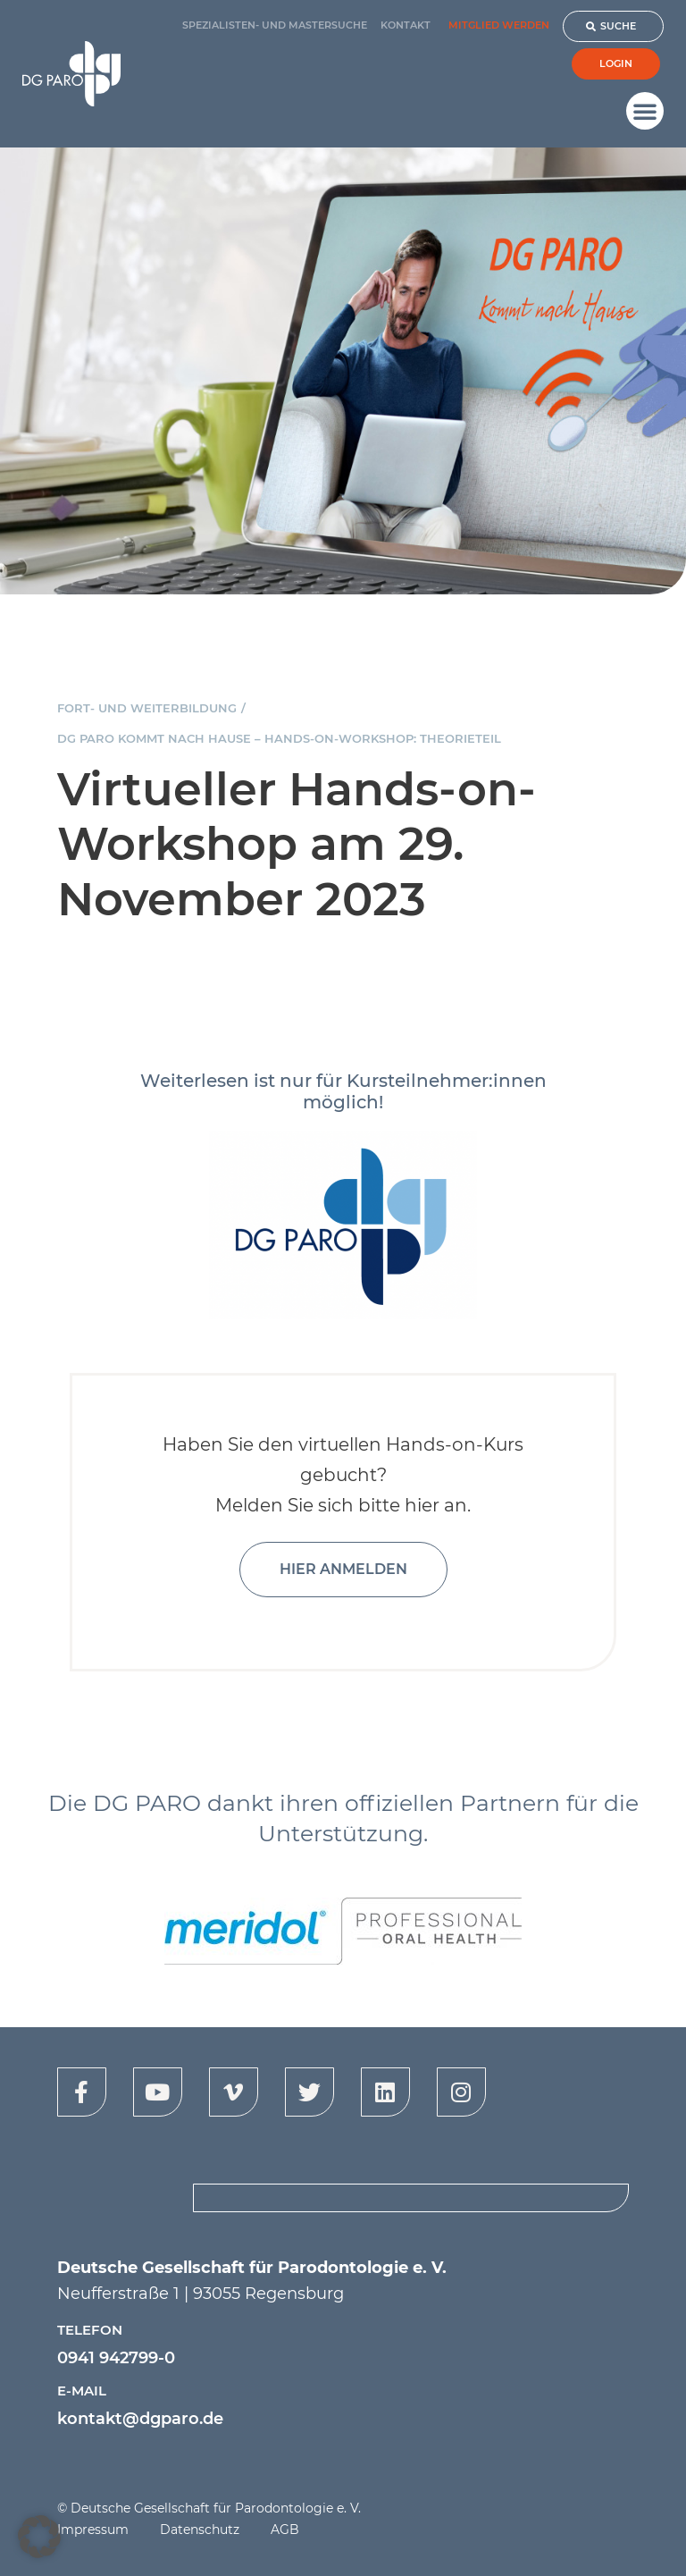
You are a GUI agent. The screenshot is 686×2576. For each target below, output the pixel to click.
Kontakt (406, 25)
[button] (645, 111)
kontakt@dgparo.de (140, 2419)
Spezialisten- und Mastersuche (274, 25)
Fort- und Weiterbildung (147, 708)
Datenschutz (199, 2529)
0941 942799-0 (116, 2358)
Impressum (93, 2529)
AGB (285, 2529)
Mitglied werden (498, 25)
